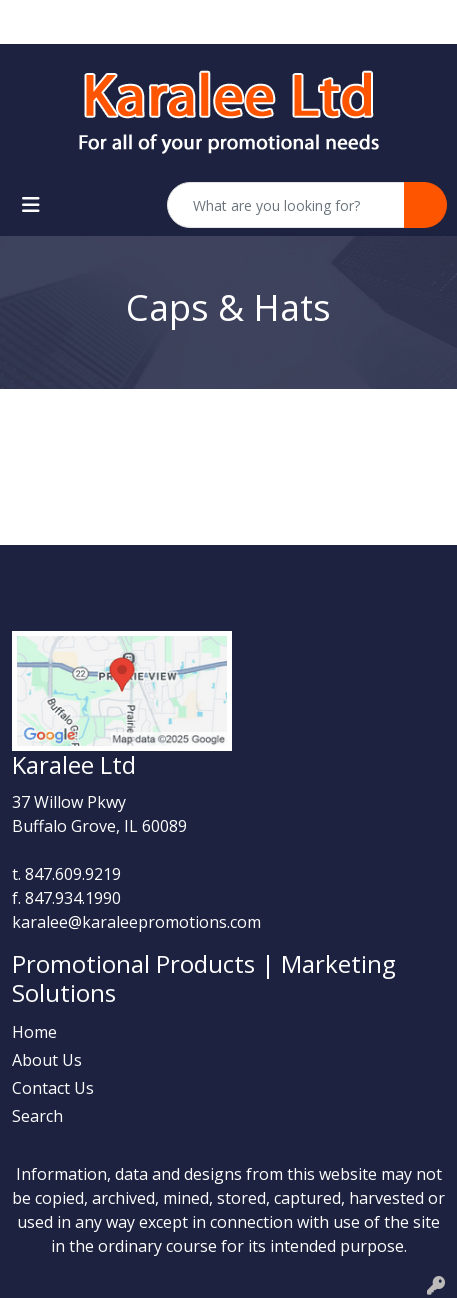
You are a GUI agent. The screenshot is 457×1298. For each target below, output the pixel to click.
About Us (47, 1060)
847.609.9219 (73, 874)
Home (34, 1032)
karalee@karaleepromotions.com (136, 922)
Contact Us (53, 1088)
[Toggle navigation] (31, 205)
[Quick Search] (286, 205)
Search (37, 1116)
